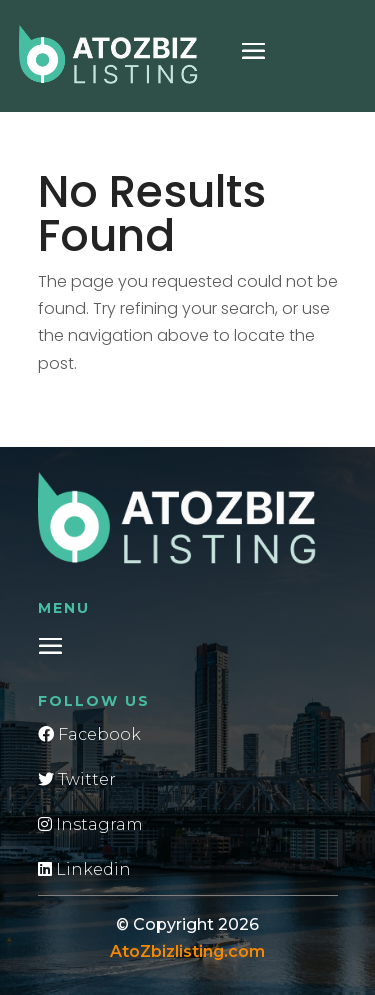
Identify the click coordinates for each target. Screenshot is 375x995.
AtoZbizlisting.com (187, 951)
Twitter (77, 779)
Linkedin (84, 869)
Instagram (90, 824)
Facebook (89, 734)
